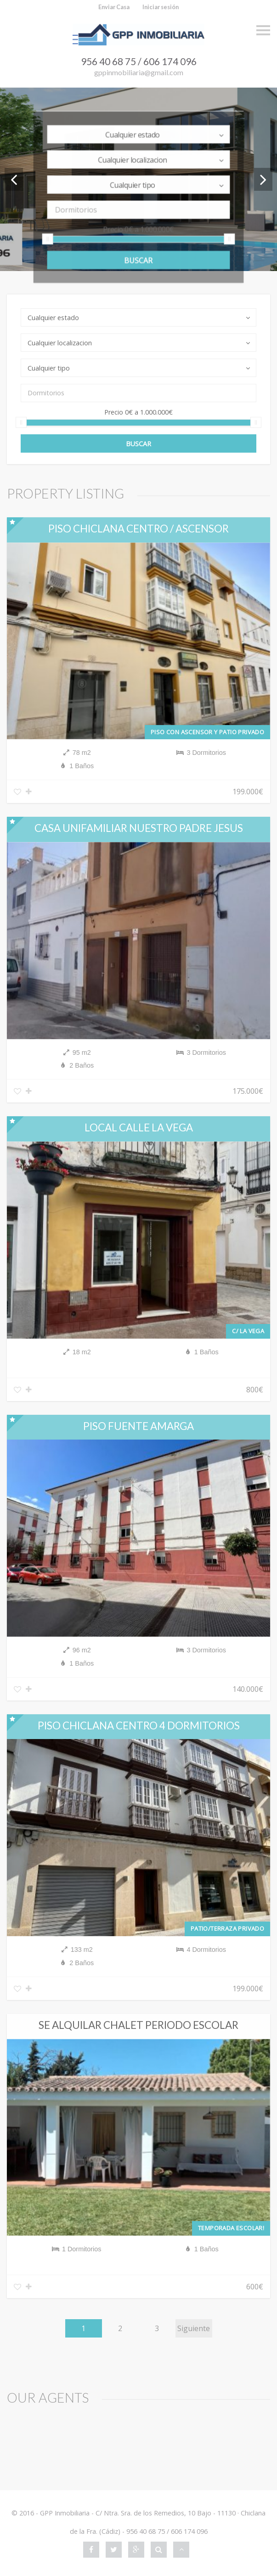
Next (263, 179)
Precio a (139, 232)
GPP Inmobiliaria (65, 2513)
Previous (14, 179)
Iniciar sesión (160, 7)
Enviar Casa (114, 7)
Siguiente (193, 2330)
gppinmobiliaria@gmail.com (138, 72)
